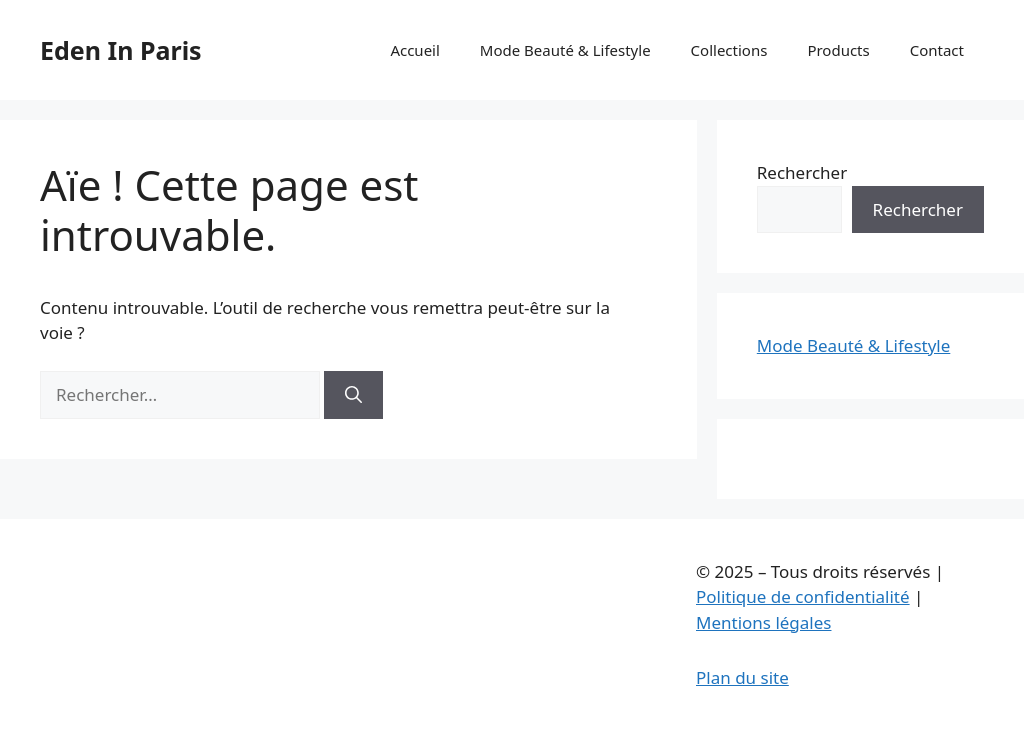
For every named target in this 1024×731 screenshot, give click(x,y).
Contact (937, 50)
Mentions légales (763, 622)
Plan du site (742, 677)
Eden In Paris (121, 50)
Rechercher (802, 172)
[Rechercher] (353, 395)
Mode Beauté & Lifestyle (565, 50)
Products (838, 50)
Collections (729, 50)
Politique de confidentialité (803, 596)
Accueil (414, 50)
